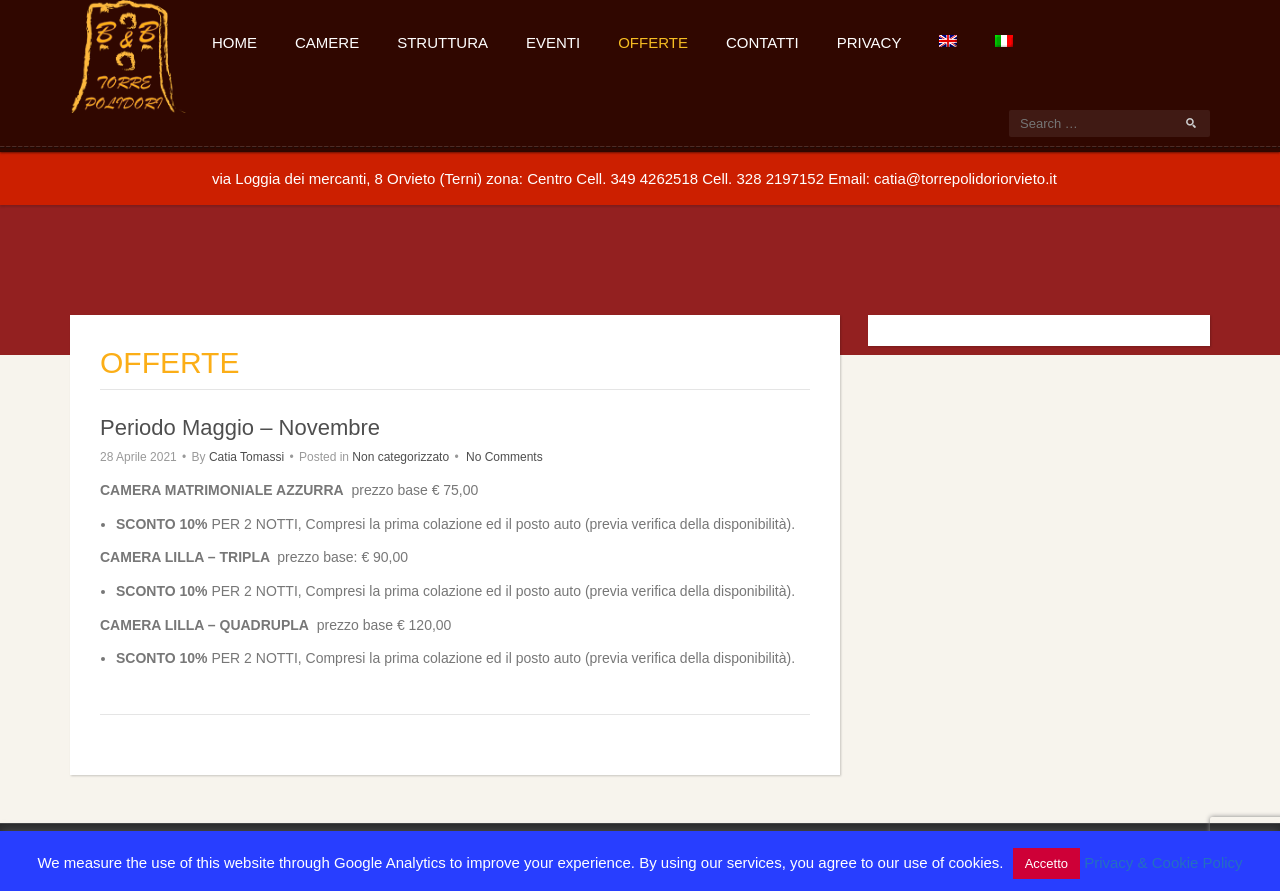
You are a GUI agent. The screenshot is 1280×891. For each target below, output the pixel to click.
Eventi (553, 42)
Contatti (762, 42)
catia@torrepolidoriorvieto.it (965, 178)
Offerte (653, 42)
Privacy (869, 42)
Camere (327, 42)
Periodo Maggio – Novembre (240, 427)
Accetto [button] (1046, 863)
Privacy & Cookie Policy (1163, 862)
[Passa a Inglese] (947, 39)
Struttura (442, 42)
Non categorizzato (400, 457)
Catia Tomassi (246, 457)
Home (234, 42)
